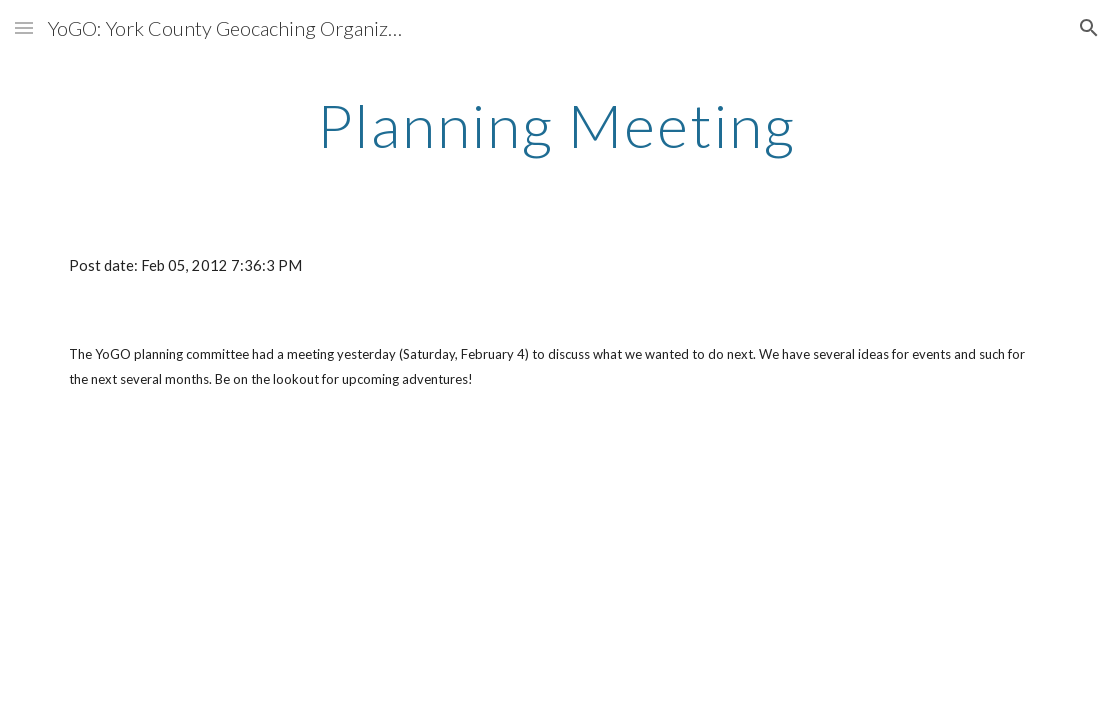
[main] (556, 125)
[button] (24, 27)
